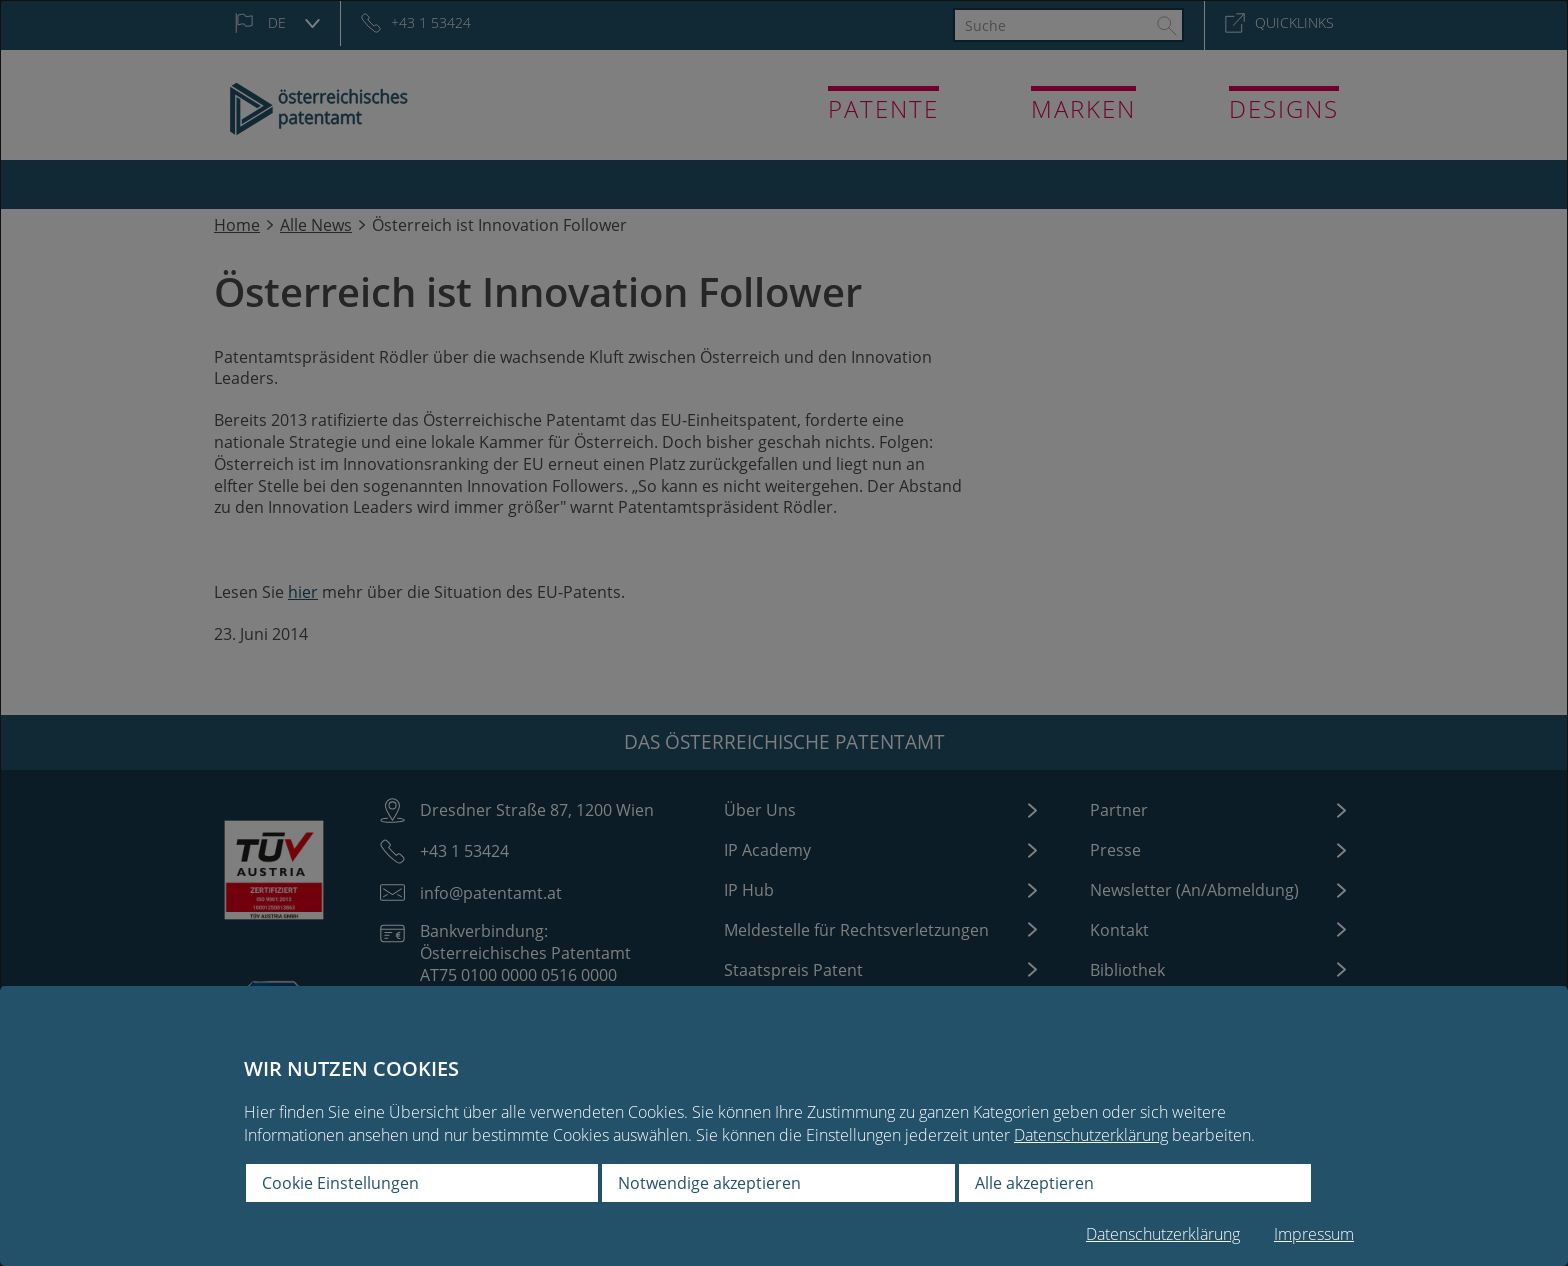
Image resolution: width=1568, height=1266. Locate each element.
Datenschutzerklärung (1091, 1135)
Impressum (1314, 1235)
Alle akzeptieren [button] (1034, 1183)
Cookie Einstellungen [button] (340, 1183)
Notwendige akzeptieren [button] (709, 1183)
